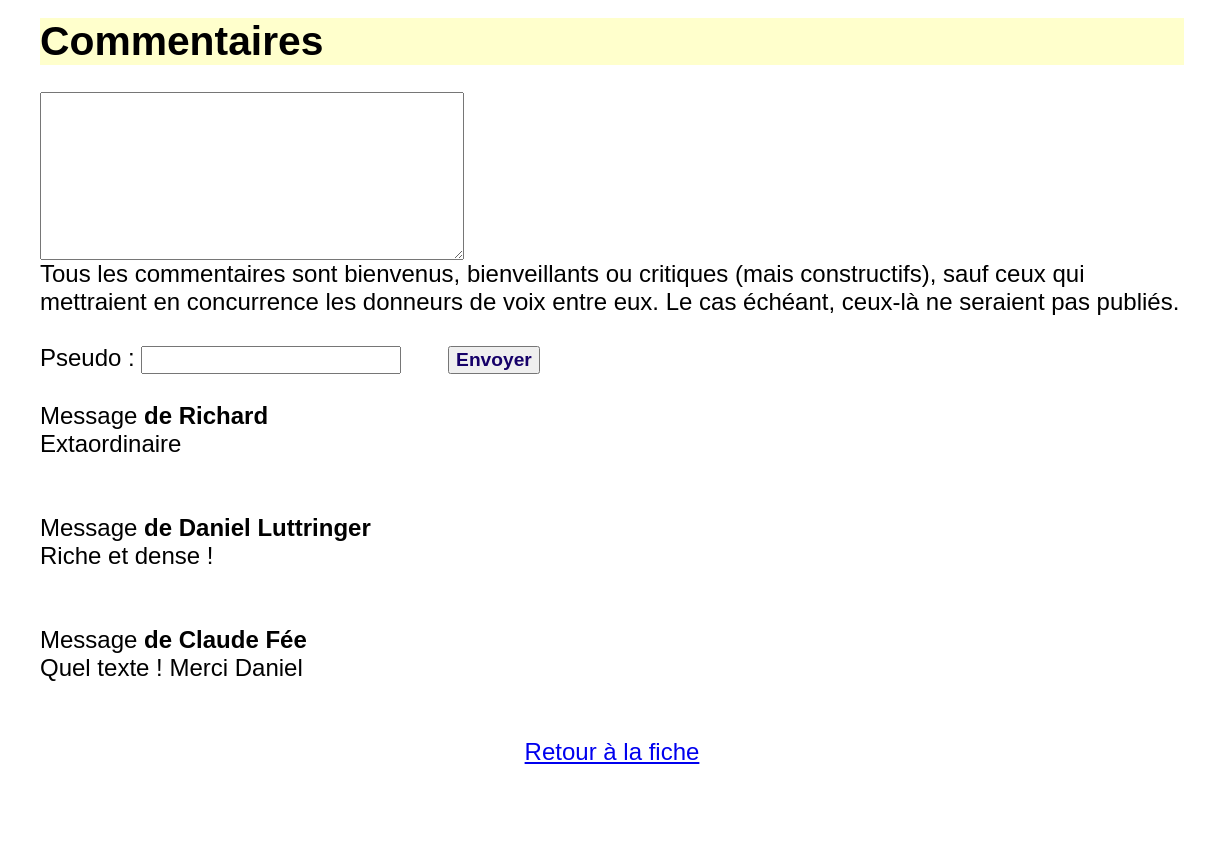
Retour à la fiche (612, 787)
